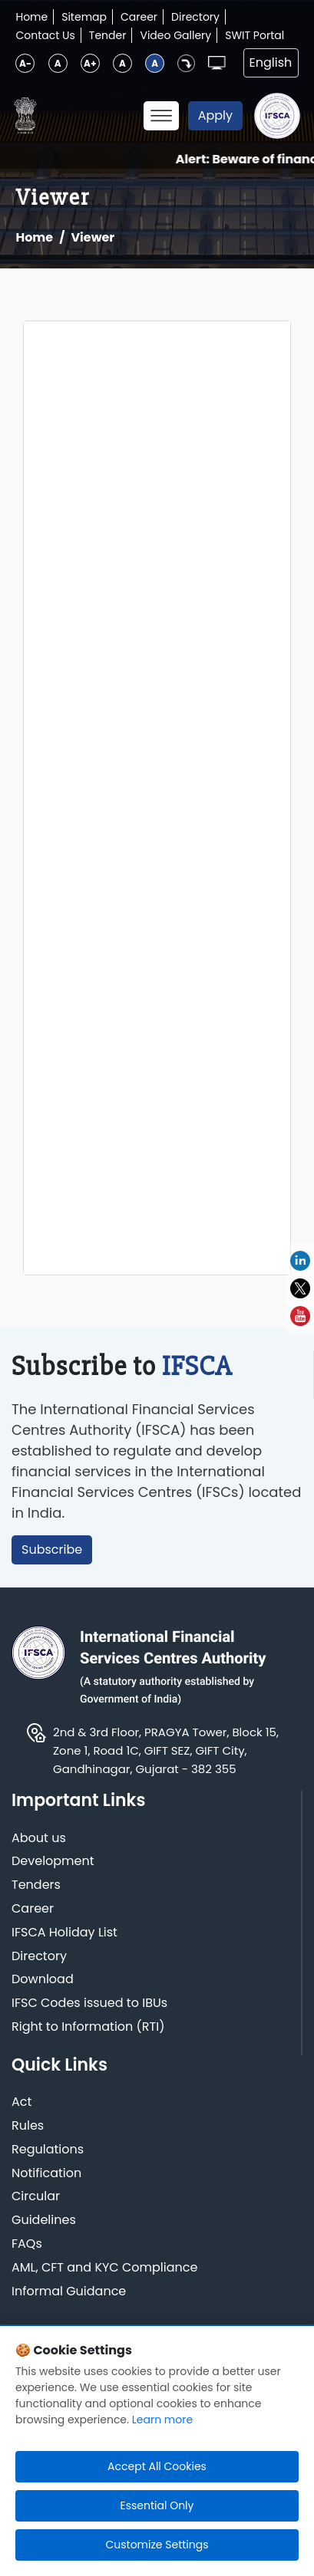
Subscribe (51, 1549)
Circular (36, 2197)
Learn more (162, 2419)
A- (25, 63)
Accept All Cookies (157, 2466)
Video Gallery (175, 35)
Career (139, 17)
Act (21, 2102)
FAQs (27, 2244)
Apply (215, 115)
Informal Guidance (69, 2292)
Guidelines (44, 2220)
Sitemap (84, 17)
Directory (195, 17)
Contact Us (44, 35)
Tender (108, 35)
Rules (28, 2126)
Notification (46, 2174)
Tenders (36, 1885)
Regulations (48, 2150)
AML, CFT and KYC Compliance (104, 2268)
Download (43, 1980)
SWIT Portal (254, 35)
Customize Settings (156, 2544)
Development (53, 1862)
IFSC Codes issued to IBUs (89, 2003)
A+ (90, 63)
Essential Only (157, 2505)
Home (31, 17)
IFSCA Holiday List (64, 1933)
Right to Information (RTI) (88, 2027)
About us (39, 1839)
